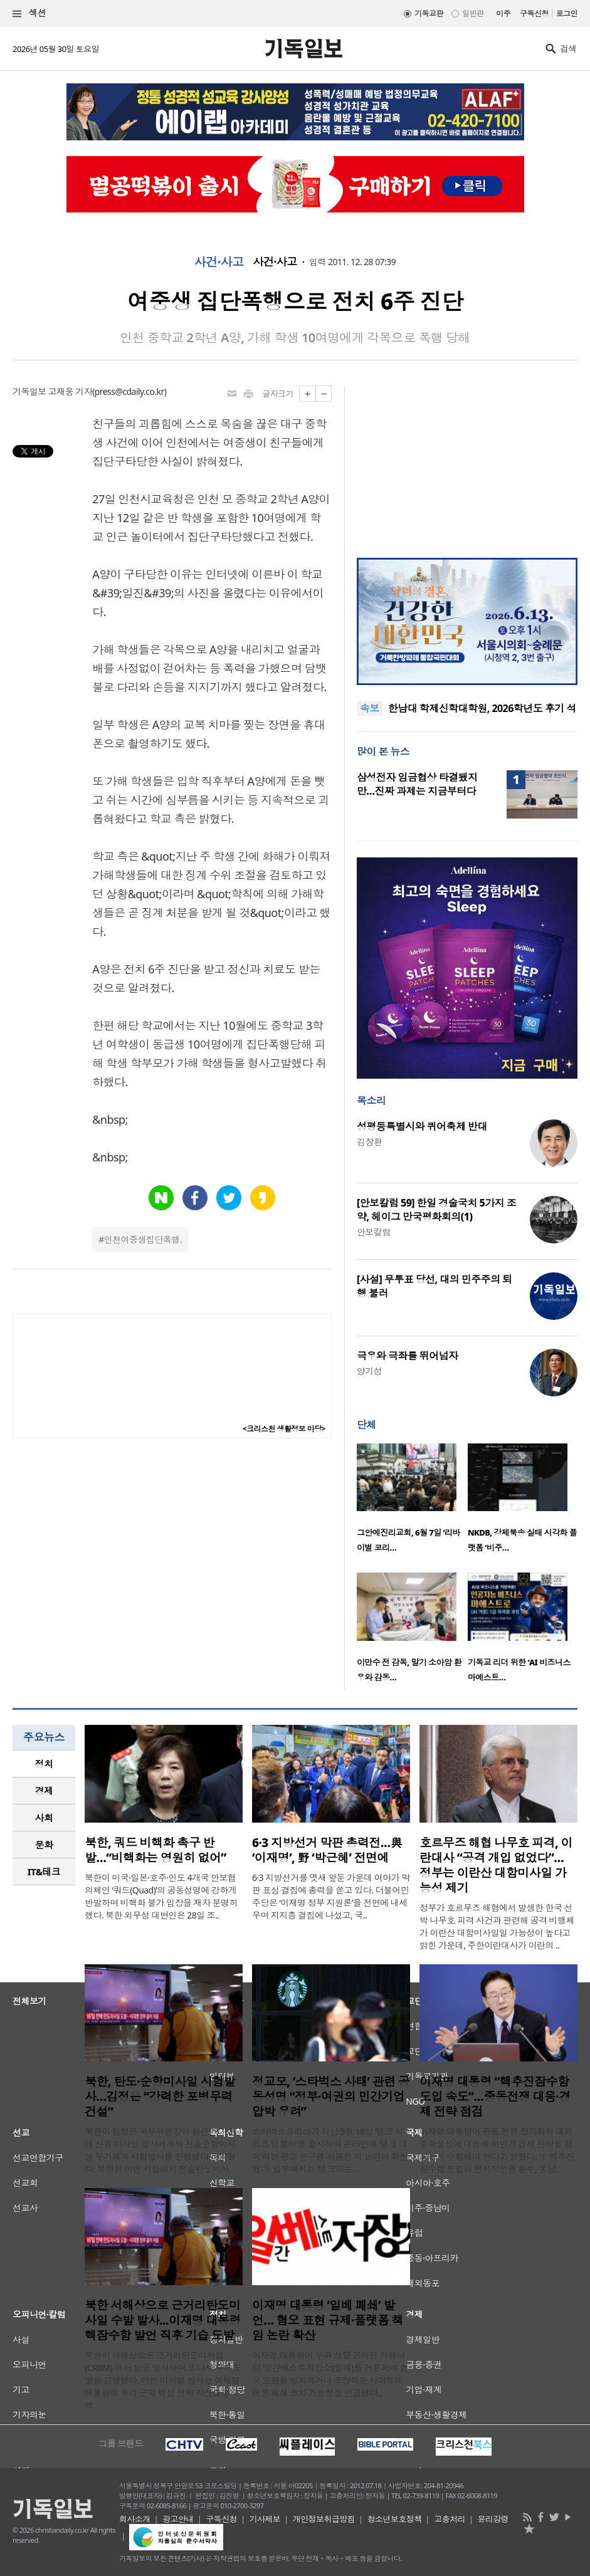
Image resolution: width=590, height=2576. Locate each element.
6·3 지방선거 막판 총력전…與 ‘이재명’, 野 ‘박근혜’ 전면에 (327, 1850)
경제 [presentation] (44, 1790)
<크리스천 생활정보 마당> (284, 1428)
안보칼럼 (374, 1232)
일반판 (472, 13)
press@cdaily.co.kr (129, 391)
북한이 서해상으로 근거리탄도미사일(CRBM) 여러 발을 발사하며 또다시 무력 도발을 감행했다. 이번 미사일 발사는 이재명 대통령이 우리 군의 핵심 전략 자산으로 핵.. (163, 2380)
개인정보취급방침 (324, 2519)
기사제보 (264, 2519)
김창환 (369, 1142)
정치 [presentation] (44, 1763)
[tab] (44, 1764)
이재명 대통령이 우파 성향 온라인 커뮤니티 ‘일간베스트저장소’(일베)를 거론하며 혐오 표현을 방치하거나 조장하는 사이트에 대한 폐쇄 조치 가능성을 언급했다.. (330, 2374)
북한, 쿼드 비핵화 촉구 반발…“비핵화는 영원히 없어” (155, 1850)
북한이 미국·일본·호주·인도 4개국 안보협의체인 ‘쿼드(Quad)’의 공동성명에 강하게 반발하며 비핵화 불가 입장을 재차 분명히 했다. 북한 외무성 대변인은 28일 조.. (161, 1896)
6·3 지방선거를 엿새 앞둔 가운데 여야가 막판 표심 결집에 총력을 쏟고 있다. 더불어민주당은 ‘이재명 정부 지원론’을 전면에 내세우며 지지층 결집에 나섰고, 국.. (331, 1896)
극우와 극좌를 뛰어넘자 (407, 1356)
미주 (503, 13)
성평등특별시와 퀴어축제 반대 (422, 1126)
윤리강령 (492, 2519)
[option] (412, 1502)
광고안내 (178, 2519)
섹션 (29, 13)
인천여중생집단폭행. (143, 1239)
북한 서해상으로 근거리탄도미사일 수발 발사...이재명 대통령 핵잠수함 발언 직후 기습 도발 (163, 2320)
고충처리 (449, 2519)
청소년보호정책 (394, 2519)
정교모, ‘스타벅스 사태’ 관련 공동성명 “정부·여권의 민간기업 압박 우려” (331, 2096)
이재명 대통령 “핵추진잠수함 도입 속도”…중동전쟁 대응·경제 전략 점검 (495, 2096)
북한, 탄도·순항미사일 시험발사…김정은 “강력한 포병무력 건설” (160, 2096)
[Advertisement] (467, 463)
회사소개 (134, 2519)
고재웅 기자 (70, 391)
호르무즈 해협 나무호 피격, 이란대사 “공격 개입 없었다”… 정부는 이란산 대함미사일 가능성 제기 (495, 1865)
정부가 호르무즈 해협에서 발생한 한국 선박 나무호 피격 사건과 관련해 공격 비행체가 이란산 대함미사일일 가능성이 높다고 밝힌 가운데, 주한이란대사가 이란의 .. (496, 1926)
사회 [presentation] (44, 1817)
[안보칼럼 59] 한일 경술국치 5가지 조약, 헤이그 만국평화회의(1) (436, 1209)
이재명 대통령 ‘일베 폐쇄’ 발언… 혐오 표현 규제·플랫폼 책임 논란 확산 (327, 2320)
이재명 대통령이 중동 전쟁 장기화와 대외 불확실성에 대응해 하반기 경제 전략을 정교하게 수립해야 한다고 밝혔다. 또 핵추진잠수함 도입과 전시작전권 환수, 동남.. (496, 2150)
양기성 (369, 1371)
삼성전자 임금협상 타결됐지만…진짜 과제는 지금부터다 (417, 784)
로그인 (566, 13)
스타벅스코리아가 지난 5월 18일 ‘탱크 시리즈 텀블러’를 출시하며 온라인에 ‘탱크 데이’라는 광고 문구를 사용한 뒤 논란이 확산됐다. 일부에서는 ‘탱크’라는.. (330, 2150)
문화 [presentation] (44, 1844)
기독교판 (428, 13)
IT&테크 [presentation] (44, 1871)
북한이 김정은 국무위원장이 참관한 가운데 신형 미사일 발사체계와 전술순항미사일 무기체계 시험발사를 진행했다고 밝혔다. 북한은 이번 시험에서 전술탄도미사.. (160, 2150)
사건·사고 (219, 262)
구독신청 (534, 13)
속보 (369, 708)
